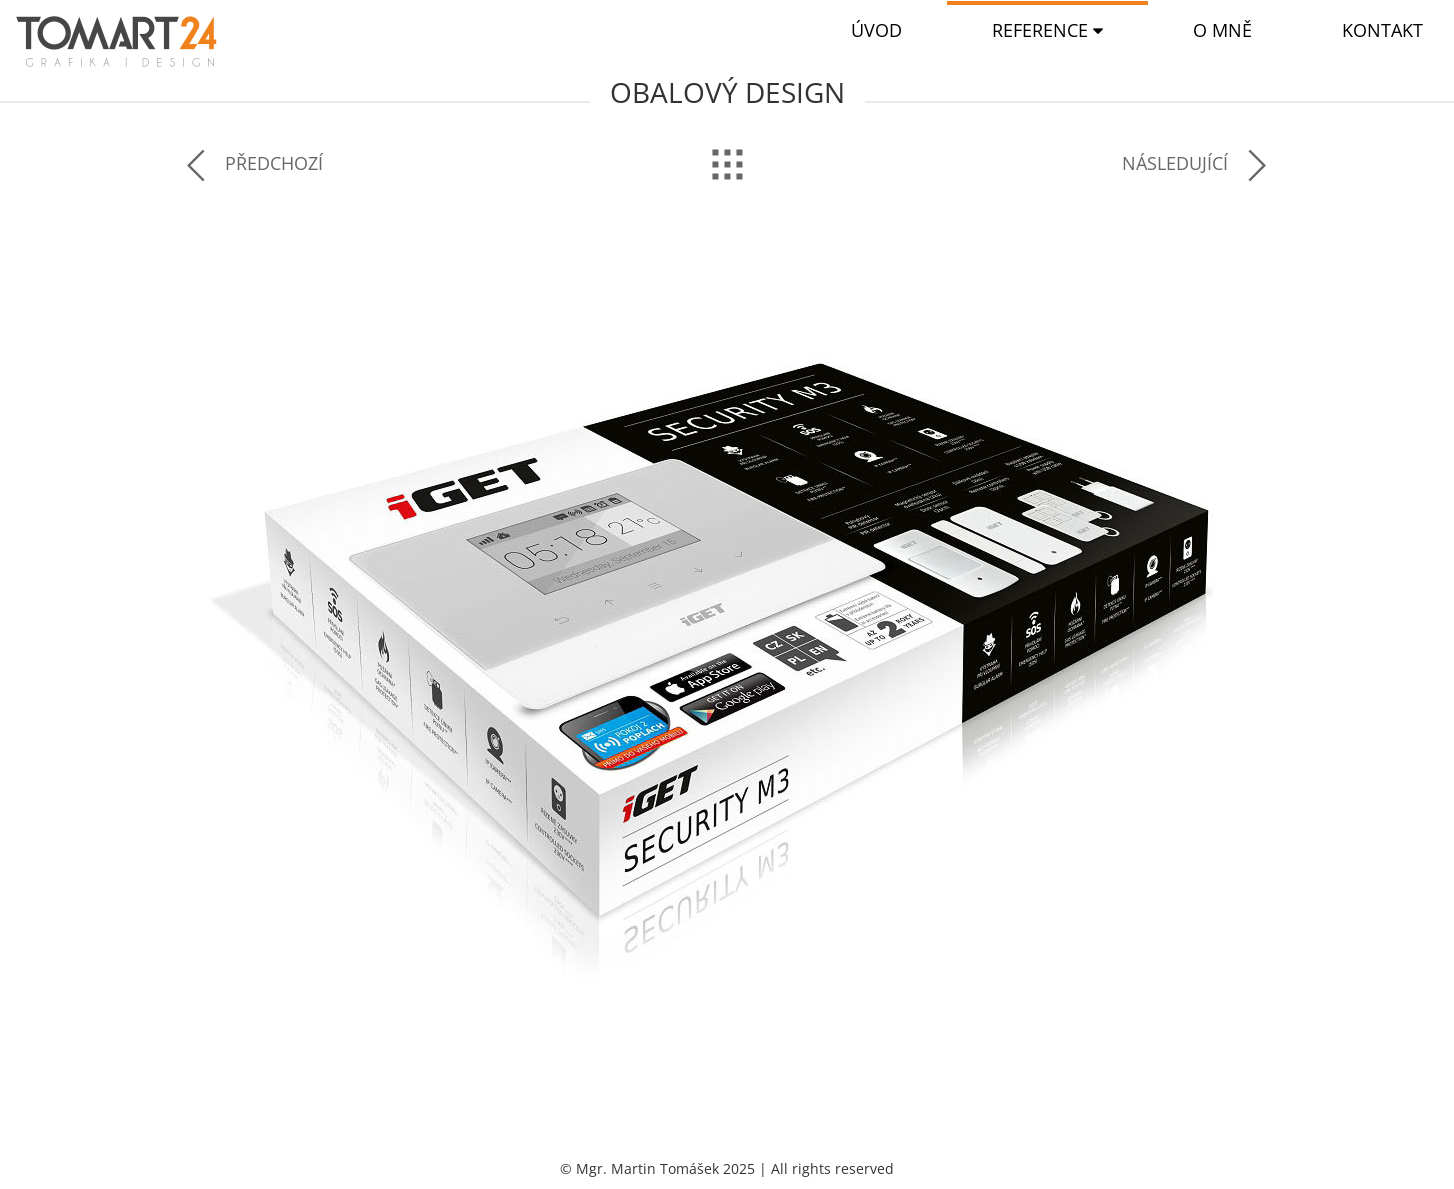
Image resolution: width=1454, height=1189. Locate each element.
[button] (1047, 30)
